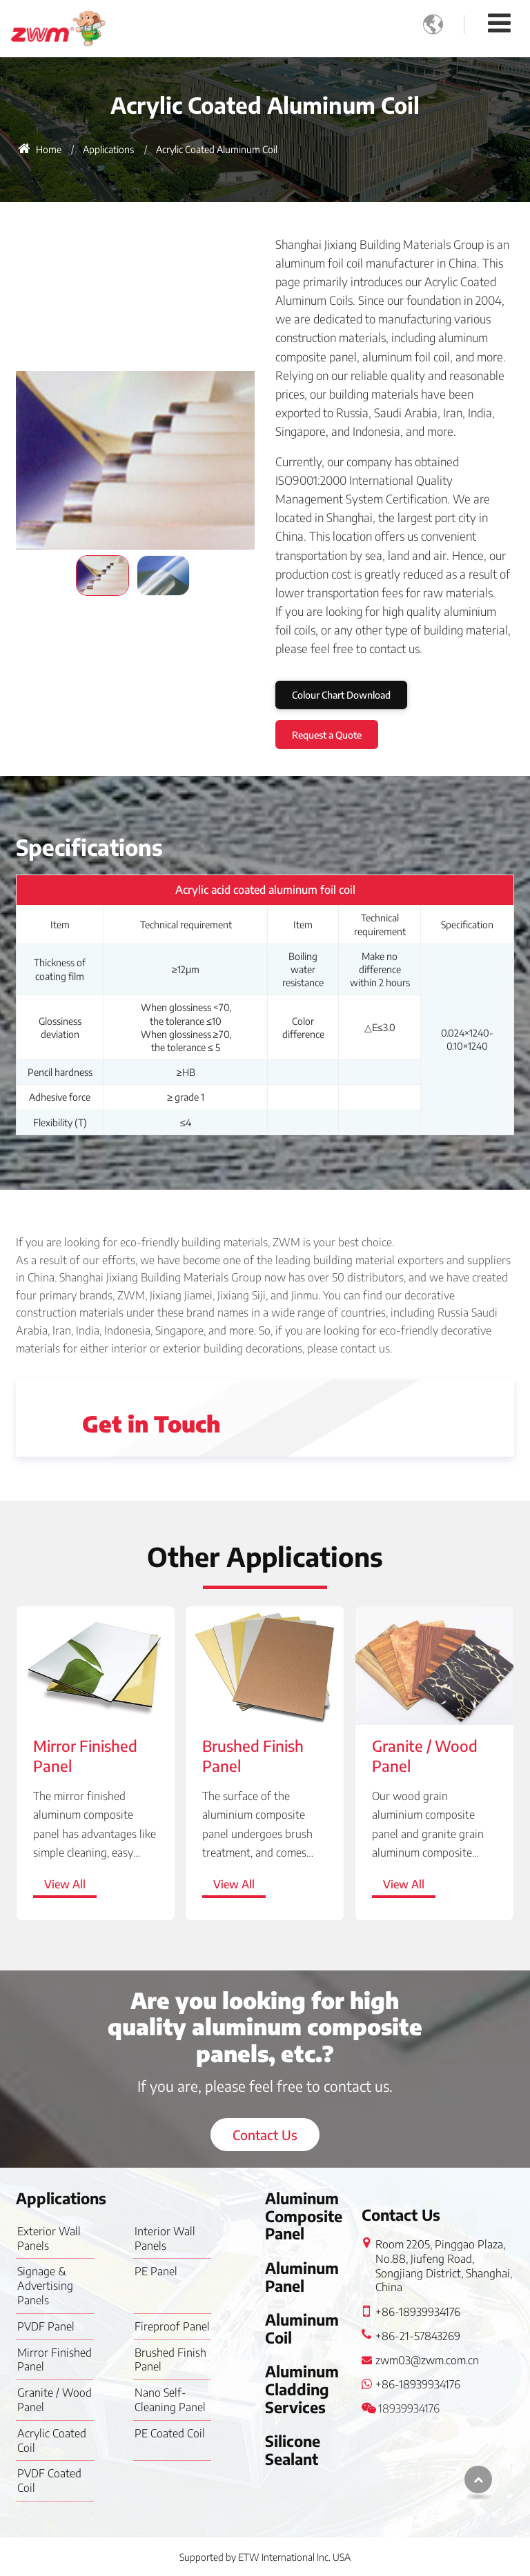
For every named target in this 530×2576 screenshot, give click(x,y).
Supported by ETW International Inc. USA (265, 2557)
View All (65, 1884)
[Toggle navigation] (499, 22)
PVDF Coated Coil (49, 2480)
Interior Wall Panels (165, 2238)
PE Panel (156, 2271)
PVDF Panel (46, 2326)
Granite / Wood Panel (425, 1755)
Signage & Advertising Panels (45, 2285)
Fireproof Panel (172, 2326)
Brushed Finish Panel (253, 1755)
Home (39, 149)
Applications (108, 149)
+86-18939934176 (417, 2312)
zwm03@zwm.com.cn (427, 2360)
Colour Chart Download (341, 694)
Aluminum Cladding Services (302, 2389)
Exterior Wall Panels (49, 2238)
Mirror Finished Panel (85, 1755)
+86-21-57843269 (417, 2336)
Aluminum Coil (302, 2328)
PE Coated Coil (170, 2433)
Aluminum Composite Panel (303, 2215)
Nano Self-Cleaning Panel (170, 2400)
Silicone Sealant (292, 2449)
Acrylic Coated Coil (51, 2440)
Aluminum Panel (302, 2276)
